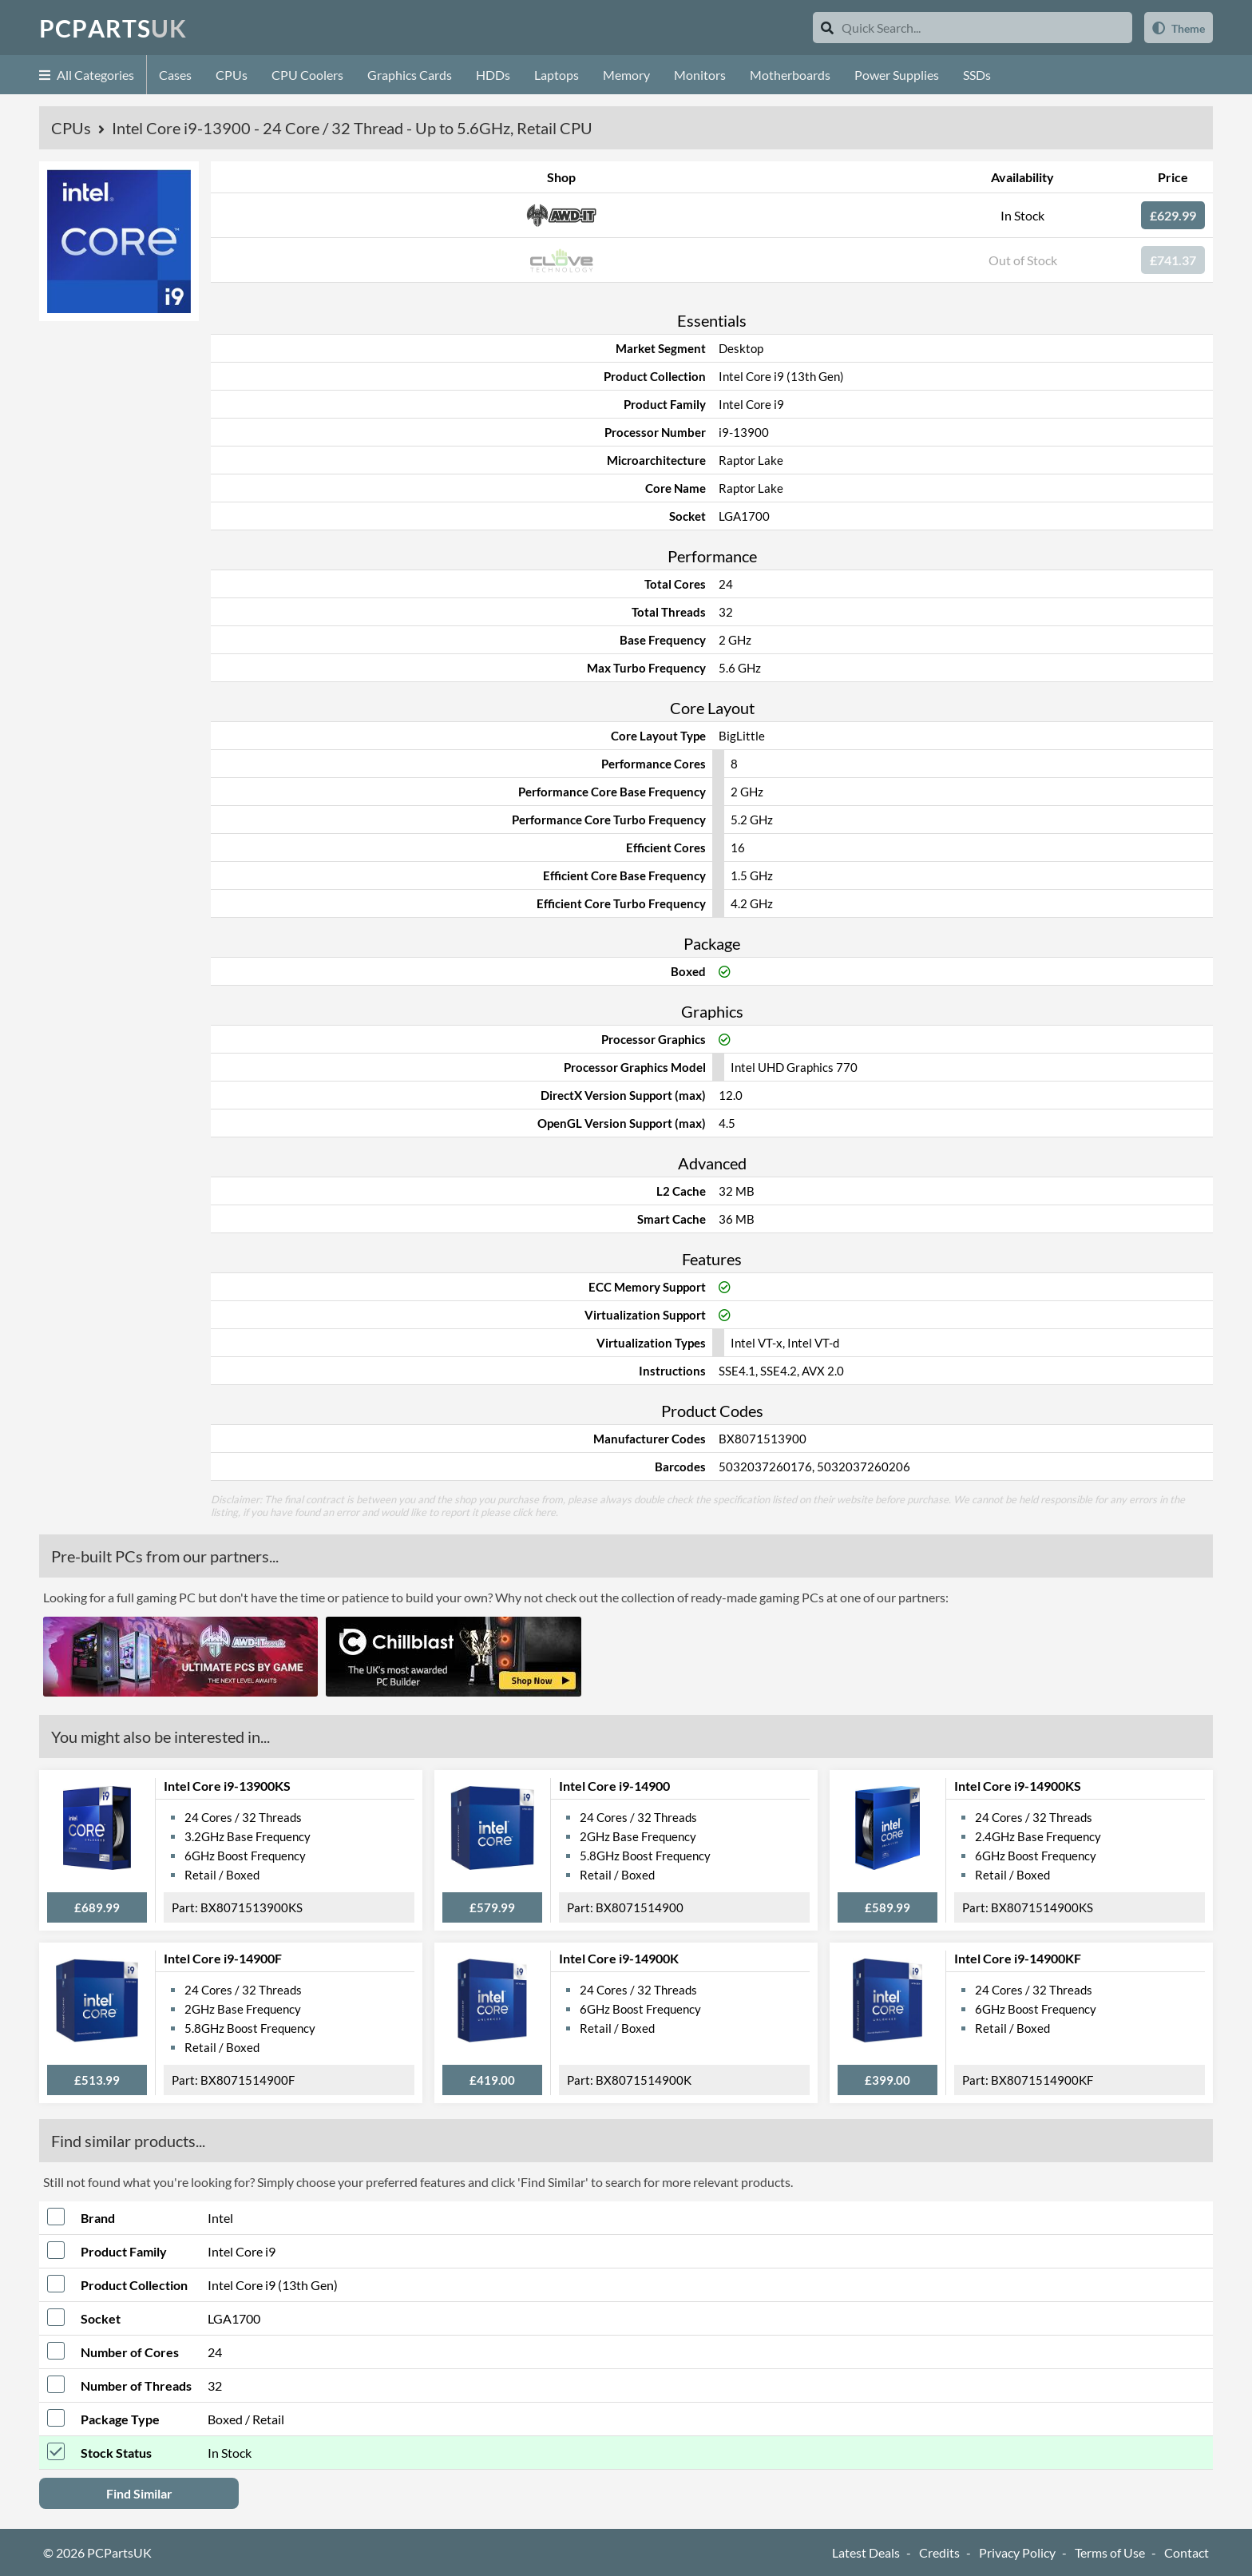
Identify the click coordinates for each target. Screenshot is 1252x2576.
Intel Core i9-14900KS (1017, 1785)
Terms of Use (1110, 2552)
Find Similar (139, 2493)
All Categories (86, 74)
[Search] (827, 27)
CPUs (232, 74)
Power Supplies (896, 74)
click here (534, 1512)
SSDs (977, 74)
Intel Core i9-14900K (619, 1958)
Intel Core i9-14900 (614, 1785)
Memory (626, 74)
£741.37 (1173, 260)
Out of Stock (1023, 260)
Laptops (556, 74)
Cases (175, 74)
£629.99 (1173, 215)
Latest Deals (866, 2552)
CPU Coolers (307, 74)
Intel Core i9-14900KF (1017, 1958)
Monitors (700, 74)
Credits (939, 2552)
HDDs (493, 74)
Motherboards (790, 74)
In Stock (1022, 215)
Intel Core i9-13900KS (227, 1785)
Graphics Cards (409, 74)
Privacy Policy (1017, 2552)
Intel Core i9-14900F (223, 1958)
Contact (1186, 2552)
